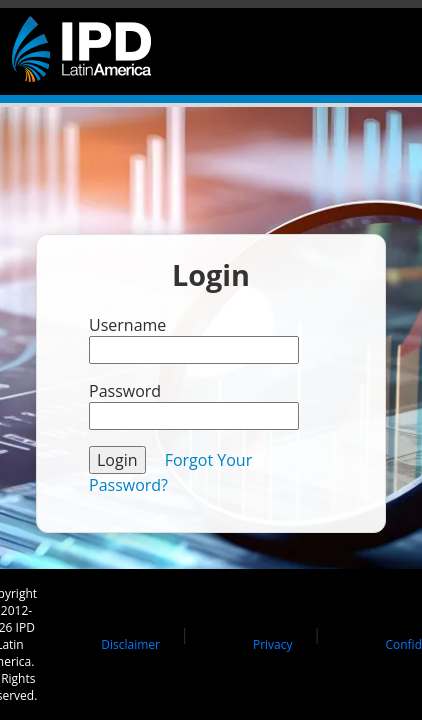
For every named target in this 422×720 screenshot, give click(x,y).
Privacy (273, 644)
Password (125, 391)
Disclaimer (130, 644)
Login (117, 460)
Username (127, 325)
